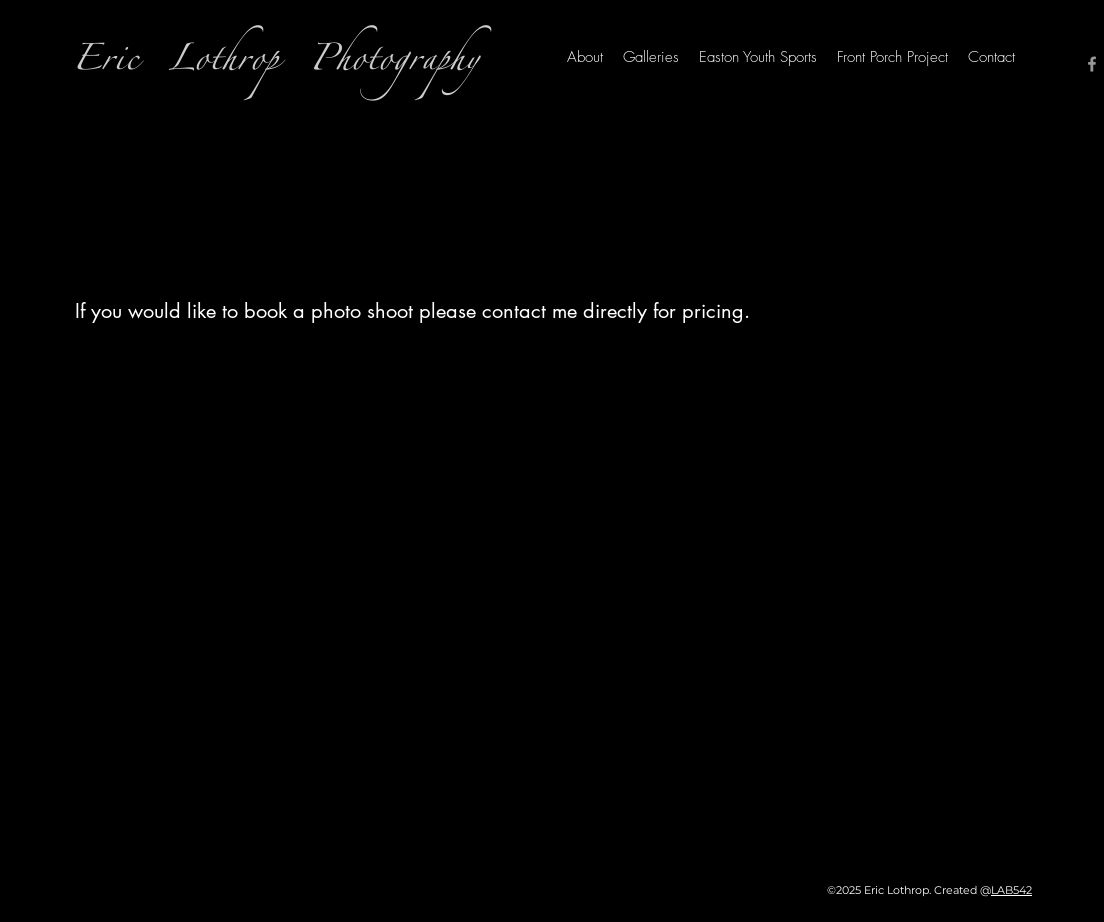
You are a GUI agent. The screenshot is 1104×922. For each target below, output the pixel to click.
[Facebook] (1092, 64)
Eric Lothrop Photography (275, 64)
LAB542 (1011, 890)
